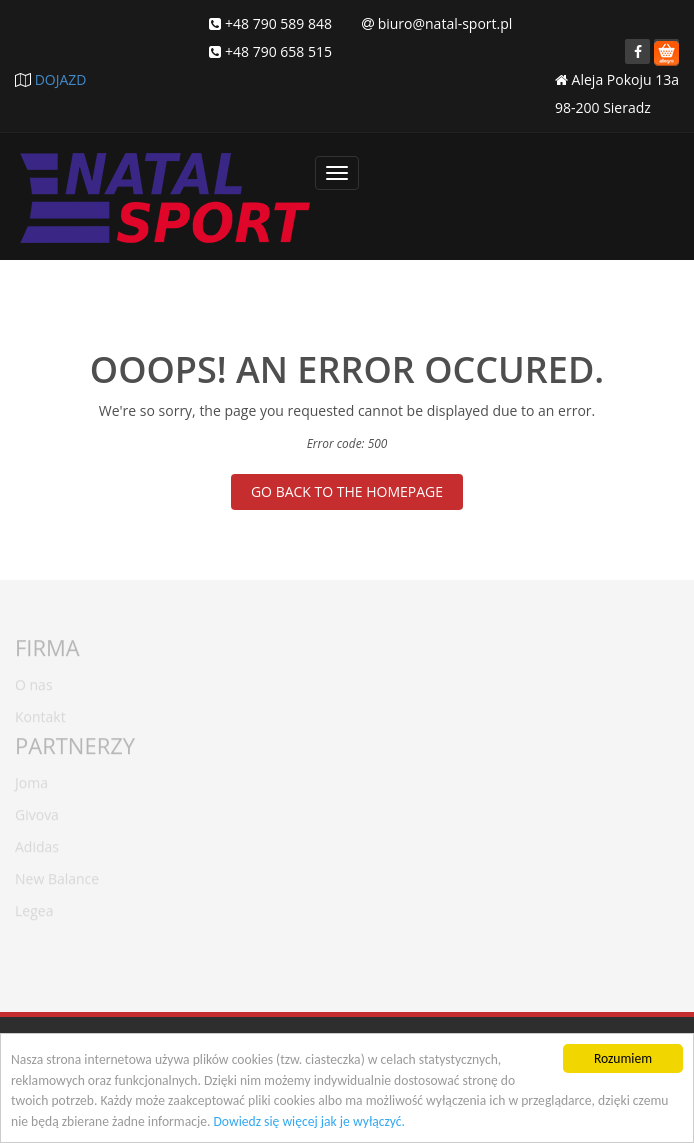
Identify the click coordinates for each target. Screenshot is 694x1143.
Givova (37, 810)
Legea (34, 906)
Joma (31, 778)
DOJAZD (61, 79)
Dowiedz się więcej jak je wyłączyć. (308, 1121)
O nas (34, 680)
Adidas (37, 842)
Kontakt (40, 712)
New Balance (57, 874)
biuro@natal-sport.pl (445, 23)
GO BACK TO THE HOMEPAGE (347, 491)
